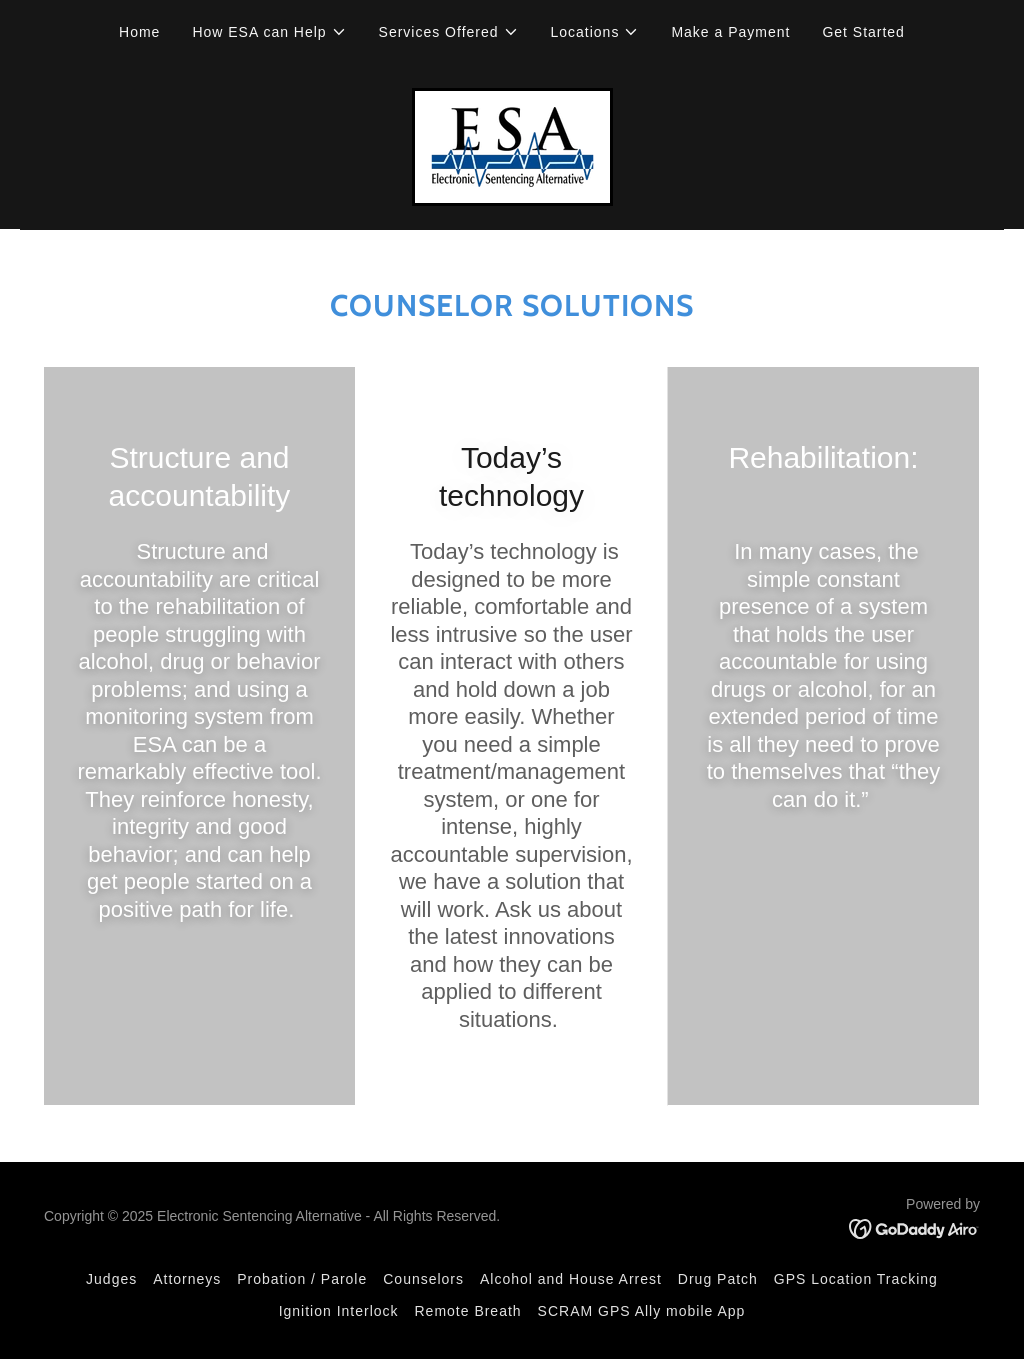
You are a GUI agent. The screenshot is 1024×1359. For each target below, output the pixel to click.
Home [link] (139, 32)
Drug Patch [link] (718, 1279)
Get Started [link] (863, 32)
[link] (512, 145)
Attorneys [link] (187, 1279)
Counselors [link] (423, 1279)
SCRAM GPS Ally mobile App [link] (642, 1311)
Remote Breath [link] (468, 1311)
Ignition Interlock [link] (339, 1311)
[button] (269, 32)
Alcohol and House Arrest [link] (571, 1279)
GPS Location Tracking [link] (856, 1279)
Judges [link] (111, 1279)
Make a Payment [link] (730, 32)
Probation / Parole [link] (302, 1279)
